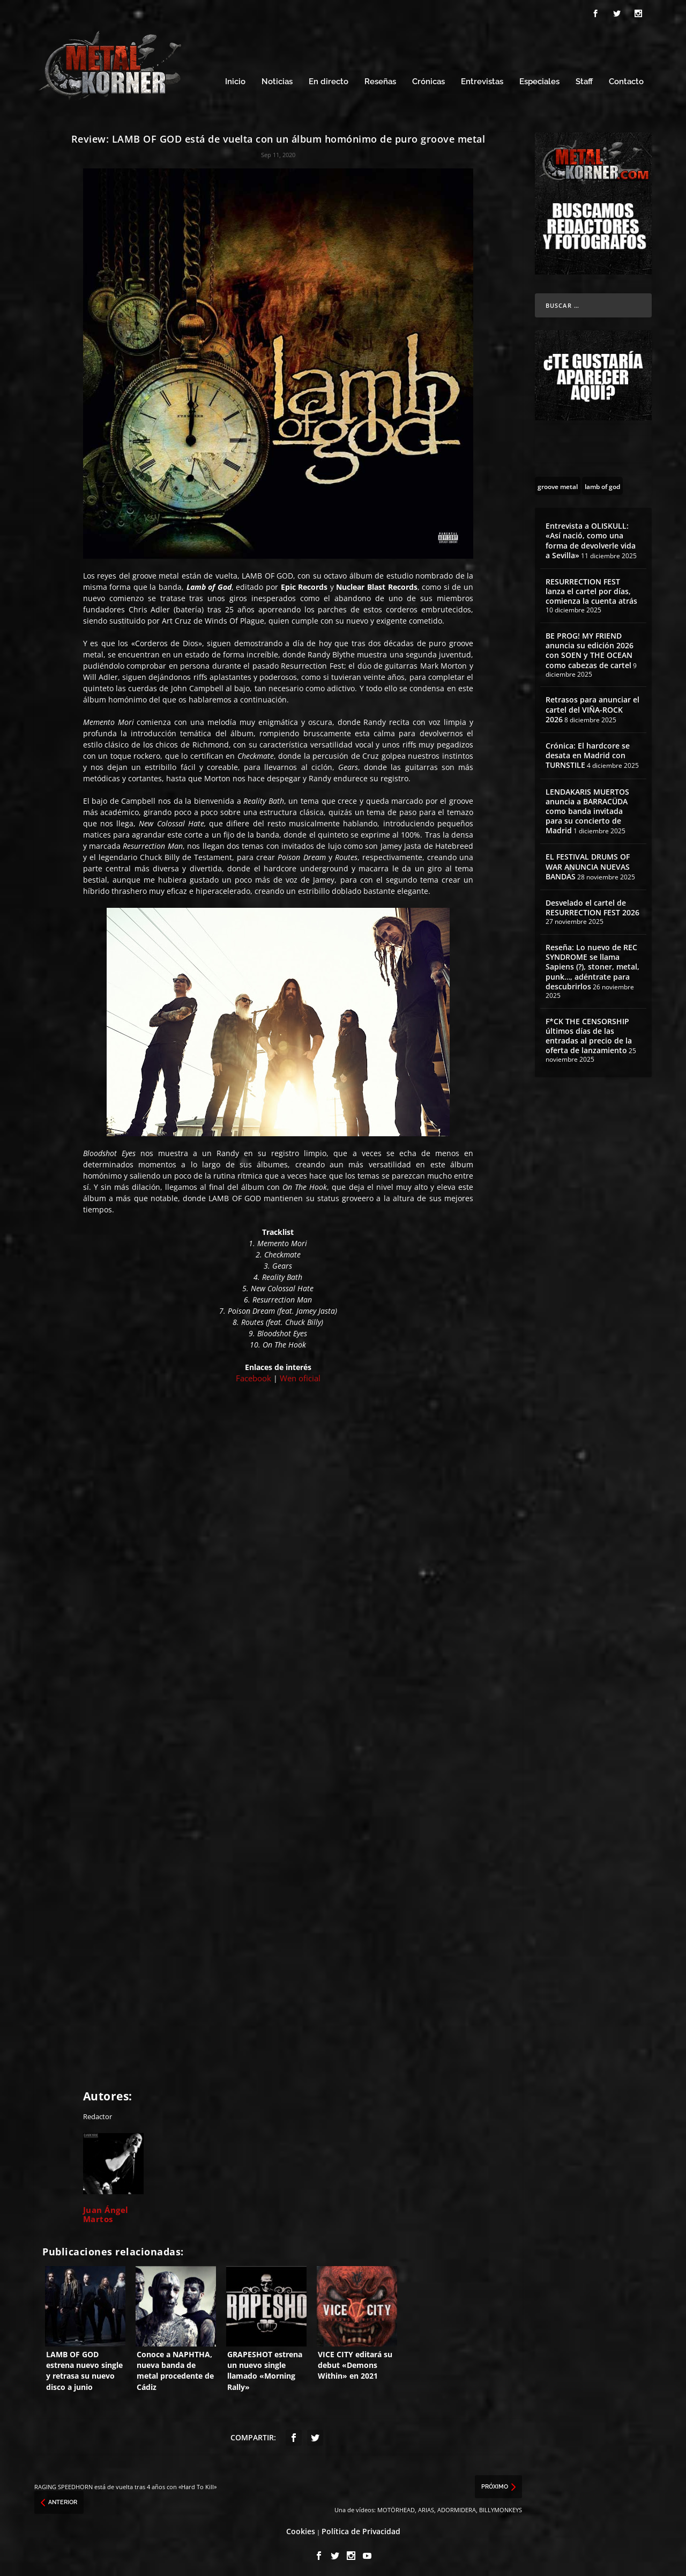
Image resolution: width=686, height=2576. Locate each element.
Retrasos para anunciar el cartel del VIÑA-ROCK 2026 (592, 706)
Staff (584, 79)
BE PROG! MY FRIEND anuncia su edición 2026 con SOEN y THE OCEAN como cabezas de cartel (589, 647)
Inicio (235, 79)
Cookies (300, 2528)
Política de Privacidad (361, 2528)
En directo (328, 79)
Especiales (539, 79)
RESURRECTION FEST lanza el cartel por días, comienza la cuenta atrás (591, 588)
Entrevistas (482, 79)
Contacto (626, 79)
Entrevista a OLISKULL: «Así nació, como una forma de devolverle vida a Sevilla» (591, 537)
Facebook (253, 1375)
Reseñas (380, 79)
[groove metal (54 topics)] (557, 482)
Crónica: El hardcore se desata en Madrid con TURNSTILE (588, 752)
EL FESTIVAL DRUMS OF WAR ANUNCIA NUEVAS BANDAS (588, 863)
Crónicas (428, 79)
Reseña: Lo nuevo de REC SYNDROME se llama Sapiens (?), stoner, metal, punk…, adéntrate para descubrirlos (592, 963)
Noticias (277, 79)
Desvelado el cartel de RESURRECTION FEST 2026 (592, 904)
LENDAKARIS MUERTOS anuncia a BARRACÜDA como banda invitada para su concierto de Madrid (587, 808)
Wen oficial (300, 1375)
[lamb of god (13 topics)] (602, 482)
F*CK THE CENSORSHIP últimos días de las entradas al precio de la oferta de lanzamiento (589, 1033)
